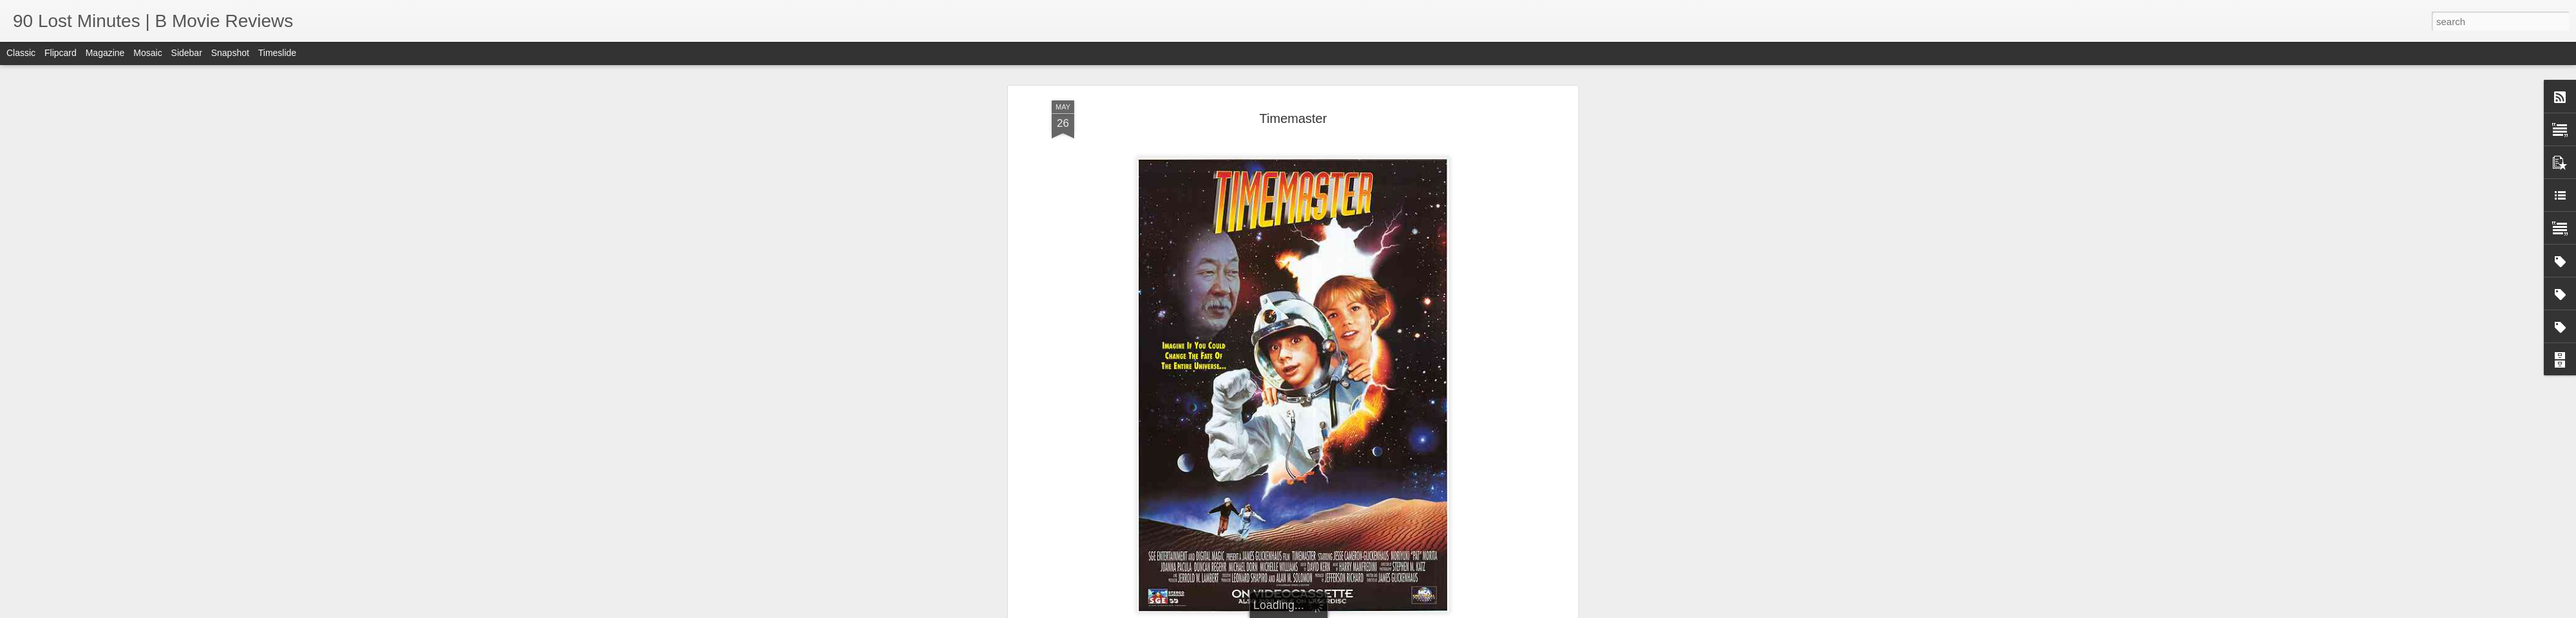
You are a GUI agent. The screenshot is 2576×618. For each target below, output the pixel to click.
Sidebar (186, 53)
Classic (20, 53)
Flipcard (60, 53)
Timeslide (277, 53)
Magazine (105, 53)
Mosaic (147, 53)
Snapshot (230, 53)
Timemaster (1293, 118)
